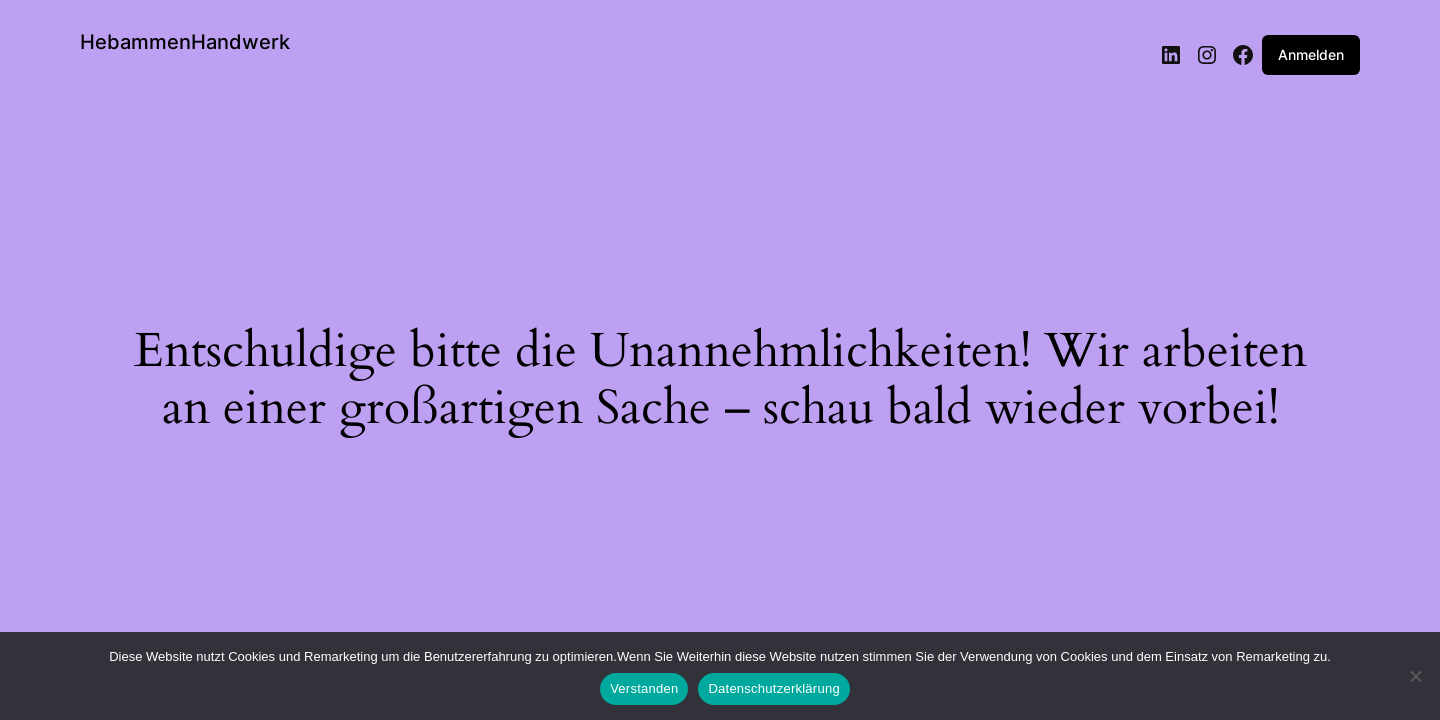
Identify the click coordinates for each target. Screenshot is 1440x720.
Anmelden (1311, 54)
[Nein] (1415, 682)
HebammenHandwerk (185, 42)
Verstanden (644, 688)
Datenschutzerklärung (773, 688)
